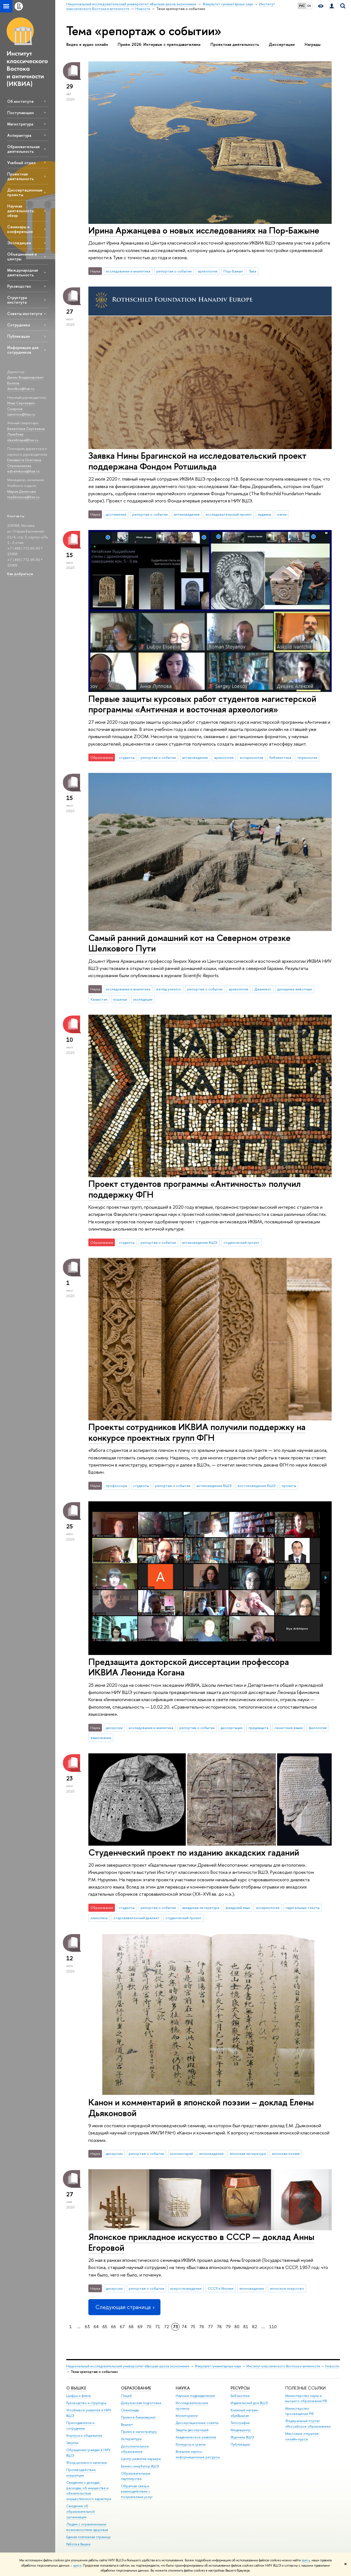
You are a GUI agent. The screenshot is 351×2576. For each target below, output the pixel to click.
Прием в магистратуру (139, 2431)
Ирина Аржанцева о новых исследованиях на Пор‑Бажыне (203, 230)
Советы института (24, 313)
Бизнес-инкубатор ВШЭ (140, 2466)
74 (184, 2327)
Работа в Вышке (78, 2544)
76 (201, 2327)
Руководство (19, 286)
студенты (126, 757)
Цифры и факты (78, 2395)
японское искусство (287, 2288)
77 (210, 2327)
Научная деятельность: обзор (21, 210)
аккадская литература (200, 1907)
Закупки (72, 2442)
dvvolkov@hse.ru (20, 388)
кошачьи (120, 999)
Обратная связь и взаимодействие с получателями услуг (137, 2491)
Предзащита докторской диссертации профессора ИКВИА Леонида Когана (188, 1667)
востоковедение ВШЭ (257, 1485)
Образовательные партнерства (136, 2476)
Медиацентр (241, 2430)
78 (219, 2327)
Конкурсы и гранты (191, 2444)
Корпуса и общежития (84, 2435)
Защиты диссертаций (192, 2430)
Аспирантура (19, 135)
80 (236, 2327)
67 (122, 2327)
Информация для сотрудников (22, 350)
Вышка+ (127, 2424)
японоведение (211, 2153)
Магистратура (20, 124)
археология (207, 271)
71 (157, 2327)
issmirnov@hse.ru (21, 414)
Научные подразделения (195, 2395)
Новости (332, 2366)
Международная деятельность (22, 272)
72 (166, 2327)
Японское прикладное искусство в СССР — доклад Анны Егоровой (201, 2242)
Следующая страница (124, 2307)
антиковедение (187, 514)
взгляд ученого (168, 989)
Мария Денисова (21, 491)
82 (254, 2327)
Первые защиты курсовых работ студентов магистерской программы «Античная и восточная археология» (202, 703)
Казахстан (99, 999)
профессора (116, 1485)
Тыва (252, 271)
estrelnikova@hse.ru (23, 471)
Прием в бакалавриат (138, 2417)
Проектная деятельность (20, 176)
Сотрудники (18, 324)
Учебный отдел (21, 162)
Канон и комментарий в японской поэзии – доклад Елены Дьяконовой (201, 2107)
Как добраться (20, 573)
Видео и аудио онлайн (87, 44)
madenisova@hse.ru (23, 496)
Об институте (20, 101)
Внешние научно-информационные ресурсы (198, 2454)
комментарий (181, 2153)
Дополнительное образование (135, 2449)
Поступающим (20, 112)
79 (228, 2327)
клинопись (99, 1917)
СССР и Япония (220, 2288)
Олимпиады (130, 2410)
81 (245, 2327)
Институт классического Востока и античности (283, 2366)
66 (113, 2327)
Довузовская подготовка (141, 2403)
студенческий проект (241, 1242)
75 (193, 2327)
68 (131, 2327)
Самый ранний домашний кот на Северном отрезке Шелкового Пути (189, 943)
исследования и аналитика (128, 271)
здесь (306, 2560)
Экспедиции (19, 242)
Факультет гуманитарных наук (218, 2366)
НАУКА (183, 2388)
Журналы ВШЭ (242, 2437)
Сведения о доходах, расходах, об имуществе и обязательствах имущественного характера (88, 2490)
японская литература (248, 2153)
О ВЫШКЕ (76, 2388)
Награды (312, 44)
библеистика (280, 757)
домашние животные (294, 989)
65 (104, 2327)
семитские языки (289, 1727)
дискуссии (114, 1727)
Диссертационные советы (197, 2422)
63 (87, 2327)
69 (140, 2327)
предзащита (258, 1727)
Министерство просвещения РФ (299, 2411)
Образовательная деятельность (23, 149)
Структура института (17, 300)
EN (309, 6)
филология (318, 1727)
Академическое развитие (196, 2437)
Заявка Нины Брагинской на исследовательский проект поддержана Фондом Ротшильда (197, 460)
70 (148, 2327)
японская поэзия (286, 2153)
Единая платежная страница (88, 2537)
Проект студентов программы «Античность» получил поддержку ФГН (194, 1188)
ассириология (251, 757)
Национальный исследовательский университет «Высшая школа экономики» (127, 2366)
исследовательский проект (229, 514)
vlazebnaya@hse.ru (22, 439)
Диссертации (282, 44)
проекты (289, 1485)
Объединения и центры (22, 256)
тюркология (307, 757)
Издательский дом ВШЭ (249, 2403)
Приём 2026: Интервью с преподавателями (159, 44)
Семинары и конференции (20, 229)
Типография (240, 2422)
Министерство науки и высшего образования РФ (306, 2398)
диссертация (231, 1727)
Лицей (126, 2395)
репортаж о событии (174, 271)
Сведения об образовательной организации (80, 2511)
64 (96, 2327)
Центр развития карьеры (141, 2458)
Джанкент (262, 989)
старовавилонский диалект (136, 1917)
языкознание (101, 1737)
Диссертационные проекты (25, 192)
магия (282, 514)
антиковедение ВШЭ (199, 1242)
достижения (116, 514)
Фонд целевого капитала (86, 2462)
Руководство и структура (86, 2403)
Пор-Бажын (233, 271)
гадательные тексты (303, 1907)
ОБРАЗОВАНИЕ (136, 2388)
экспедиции (142, 999)
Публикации (18, 336)
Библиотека (240, 2395)
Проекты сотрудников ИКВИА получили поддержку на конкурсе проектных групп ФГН (196, 1432)
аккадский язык (237, 1907)
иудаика (264, 514)
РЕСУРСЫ (240, 2388)
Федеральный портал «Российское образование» (308, 2423)
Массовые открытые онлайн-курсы (302, 2436)
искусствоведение (186, 2288)
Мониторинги (187, 2415)
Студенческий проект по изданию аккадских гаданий (193, 1852)
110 (273, 2327)
